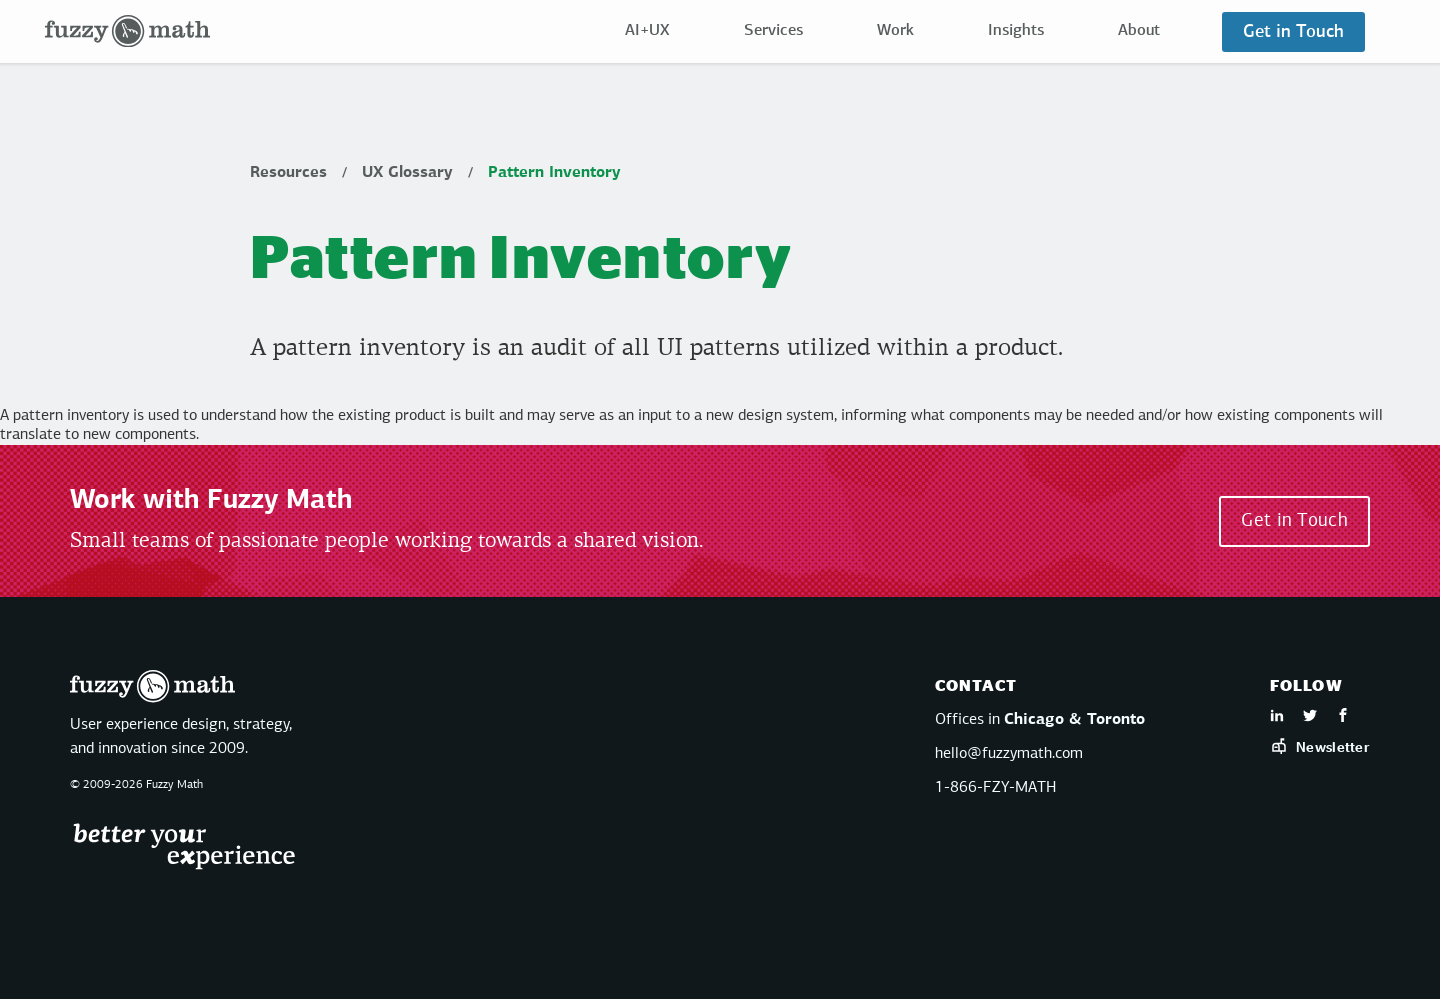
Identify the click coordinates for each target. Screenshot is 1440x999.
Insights (1016, 31)
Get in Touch (1293, 32)
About (1139, 31)
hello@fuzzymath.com (1009, 754)
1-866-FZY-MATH (995, 788)
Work (895, 31)
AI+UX (647, 31)
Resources (288, 173)
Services (773, 31)
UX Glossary (407, 173)
